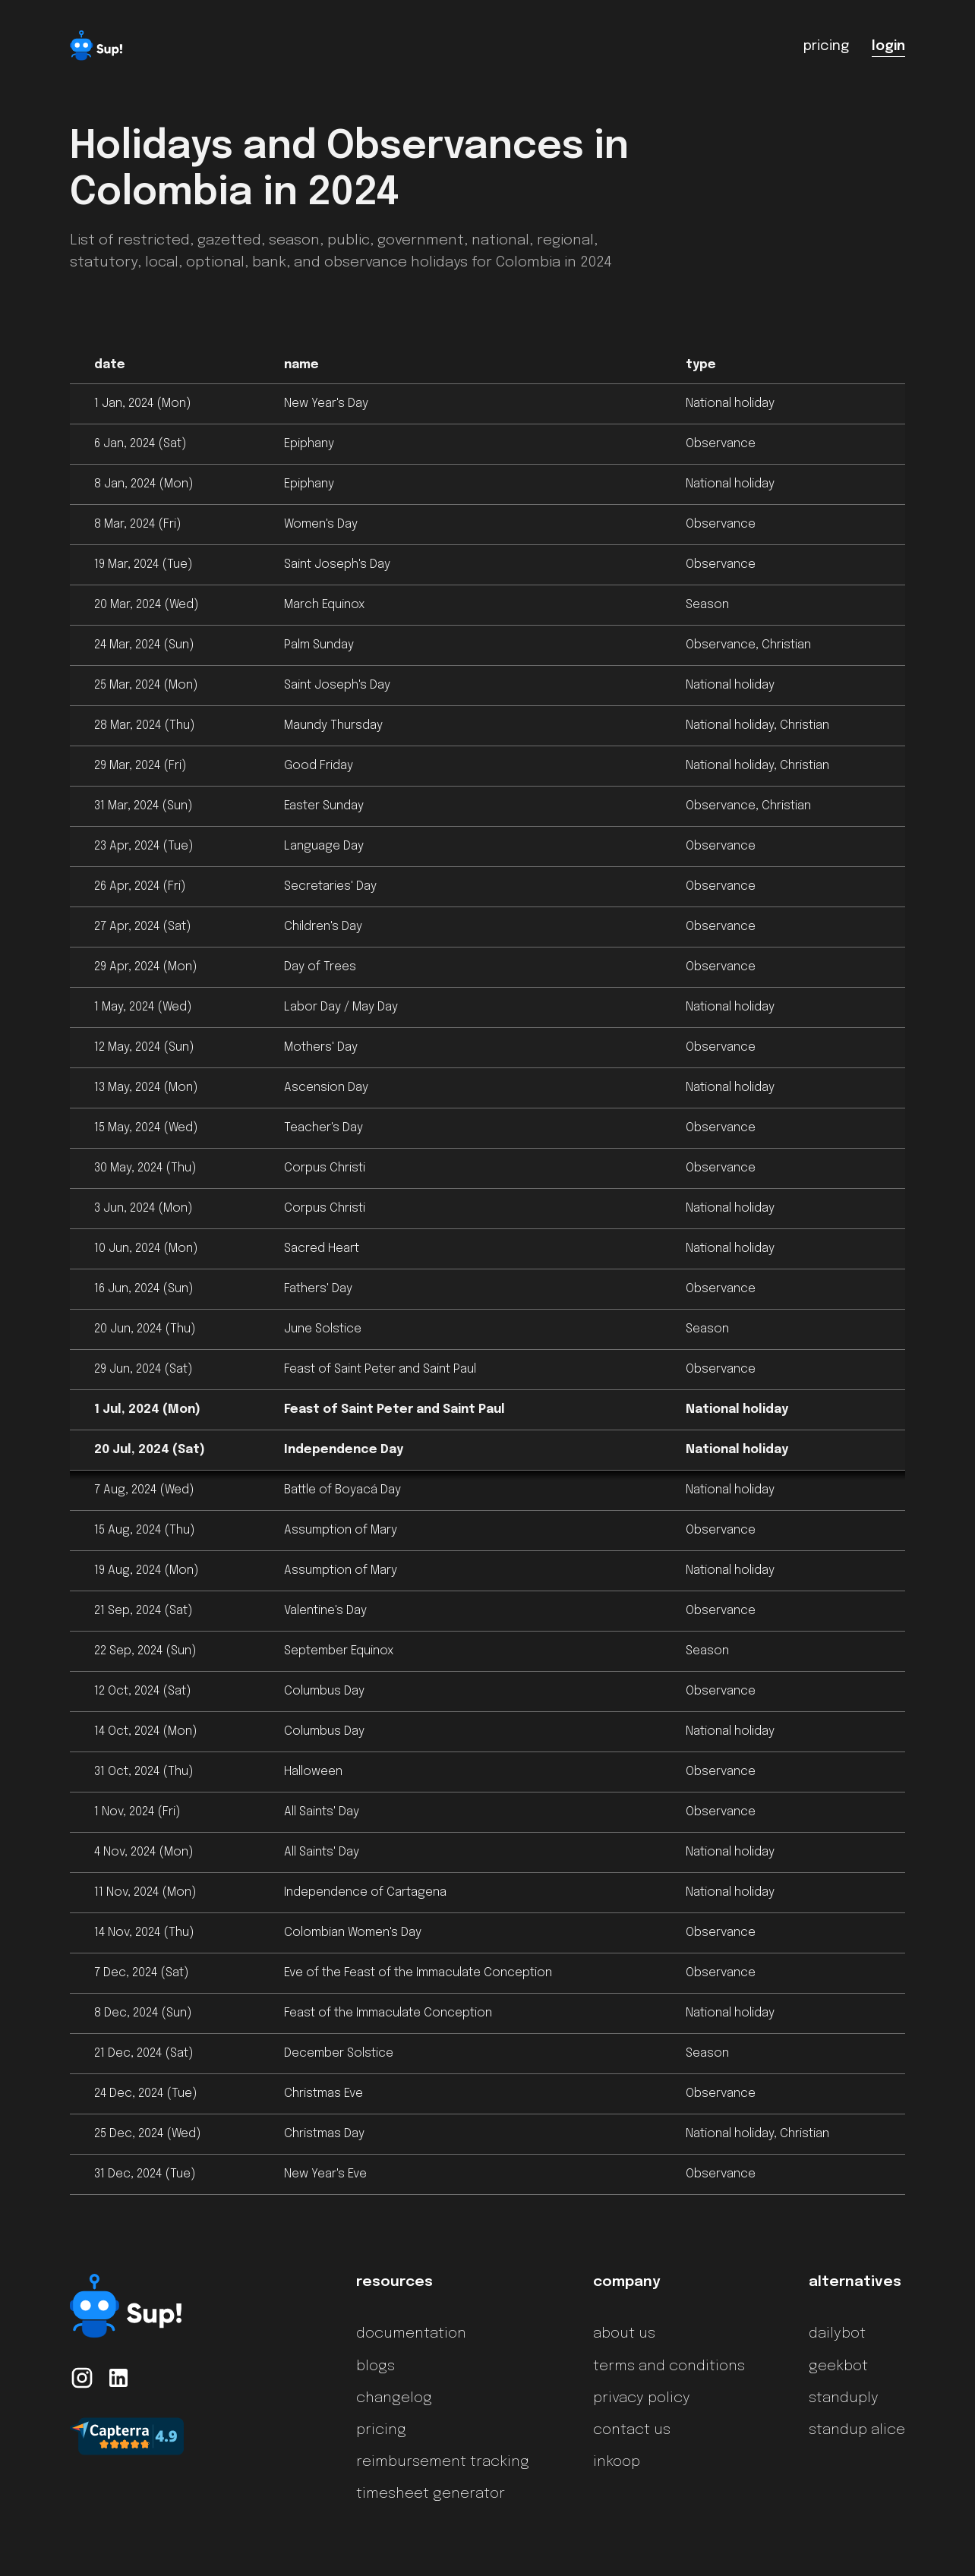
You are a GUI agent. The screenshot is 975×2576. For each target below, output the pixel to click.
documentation (411, 2333)
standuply (844, 2398)
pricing (381, 2430)
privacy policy (641, 2398)
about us (624, 2333)
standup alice (857, 2430)
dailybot (837, 2333)
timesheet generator (430, 2494)
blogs (375, 2366)
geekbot (838, 2366)
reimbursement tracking (442, 2462)
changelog (394, 2398)
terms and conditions (669, 2366)
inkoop (616, 2462)
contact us (632, 2430)
